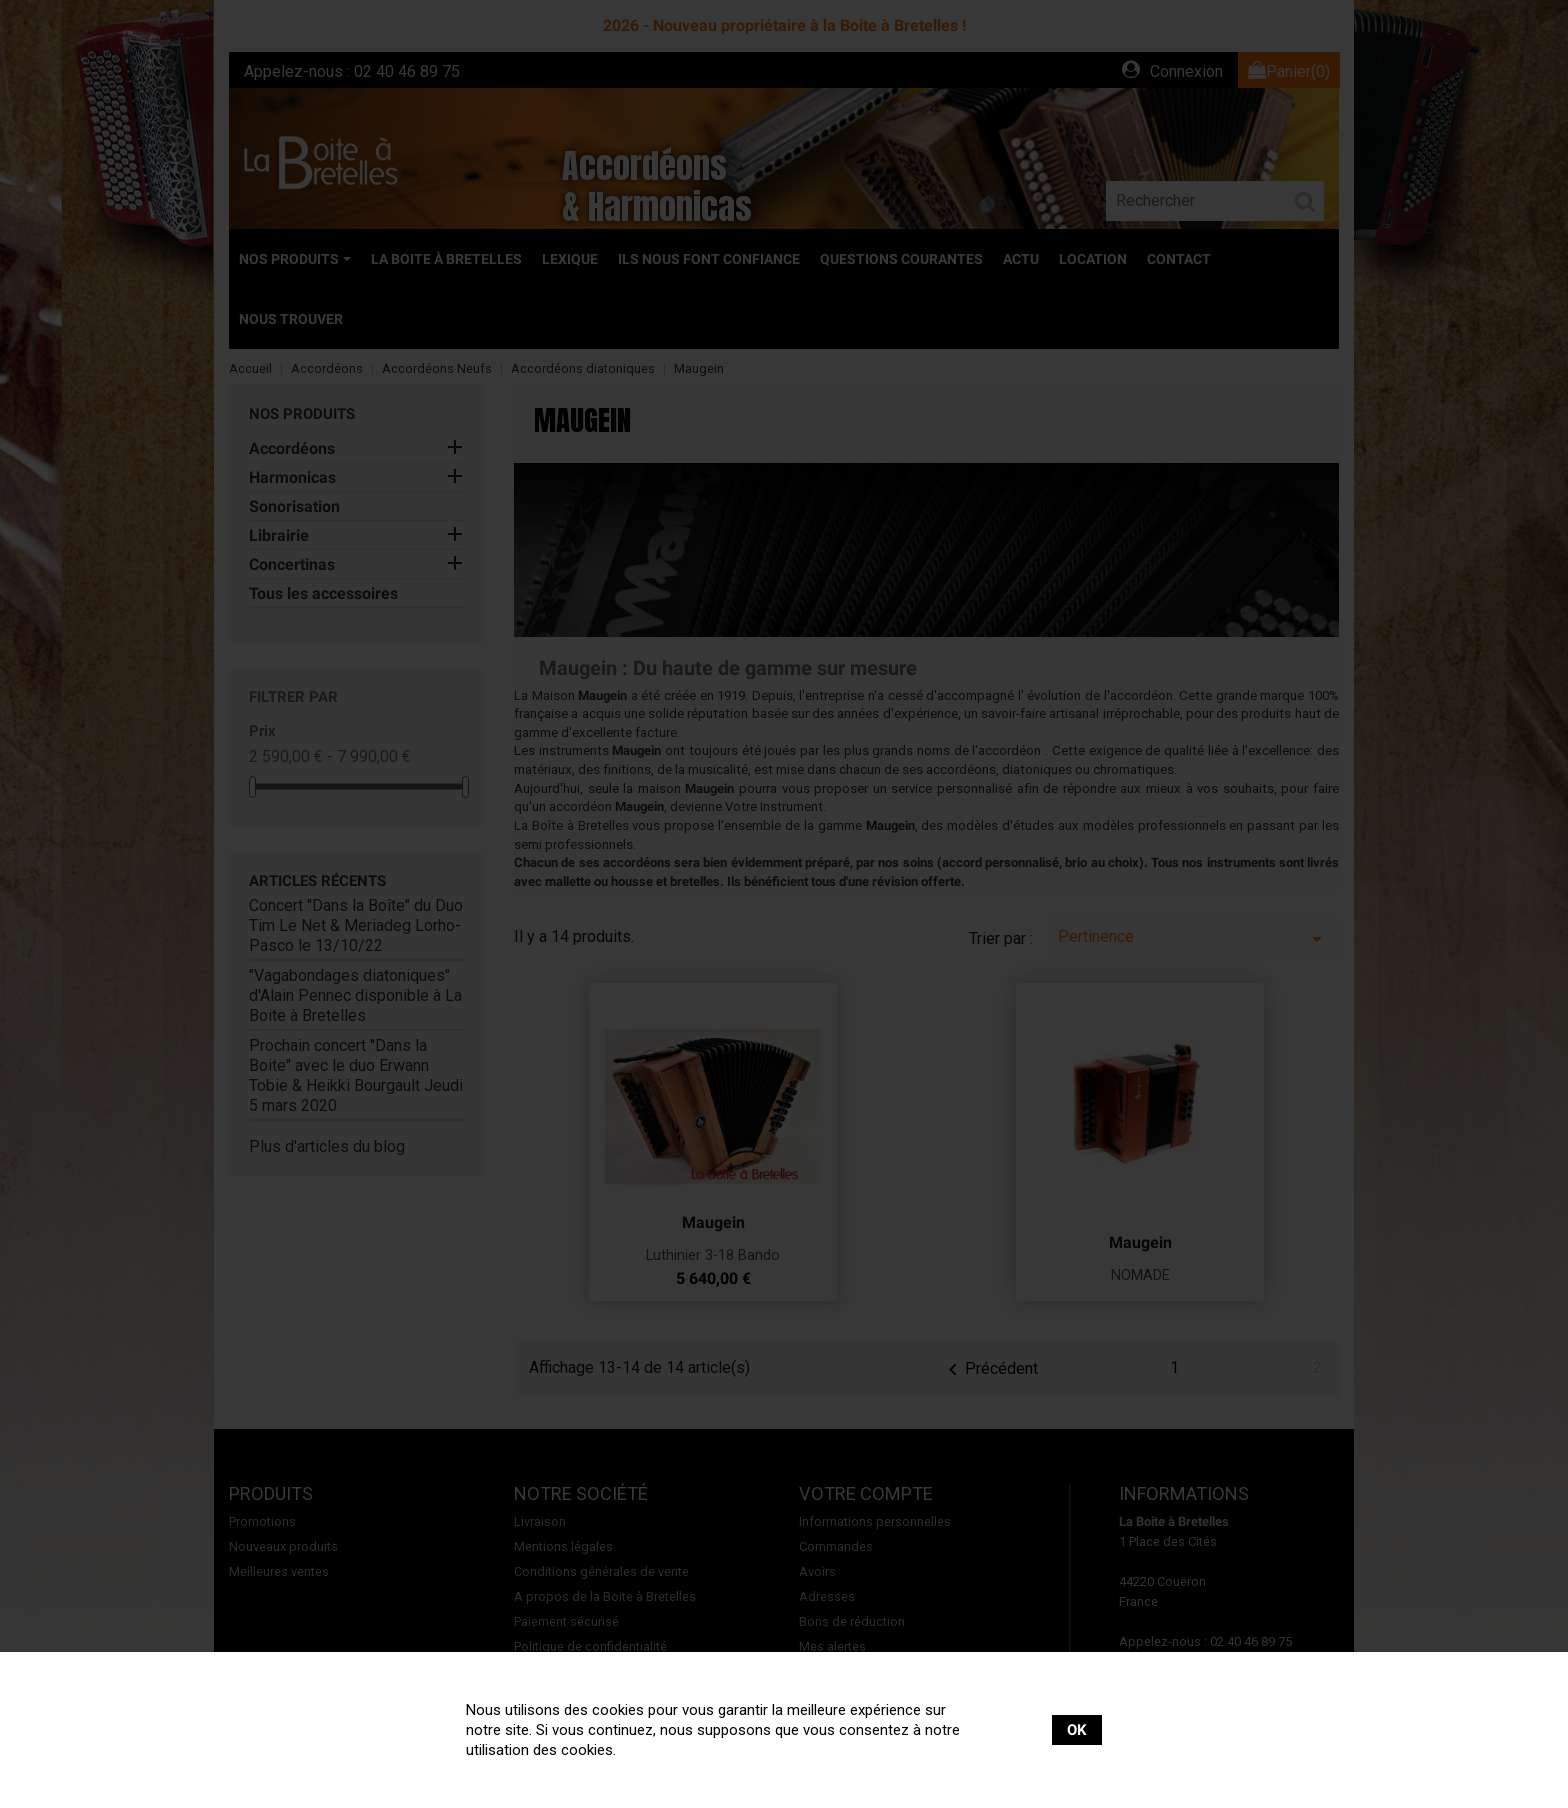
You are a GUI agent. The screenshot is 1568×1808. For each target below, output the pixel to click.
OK (1077, 1730)
